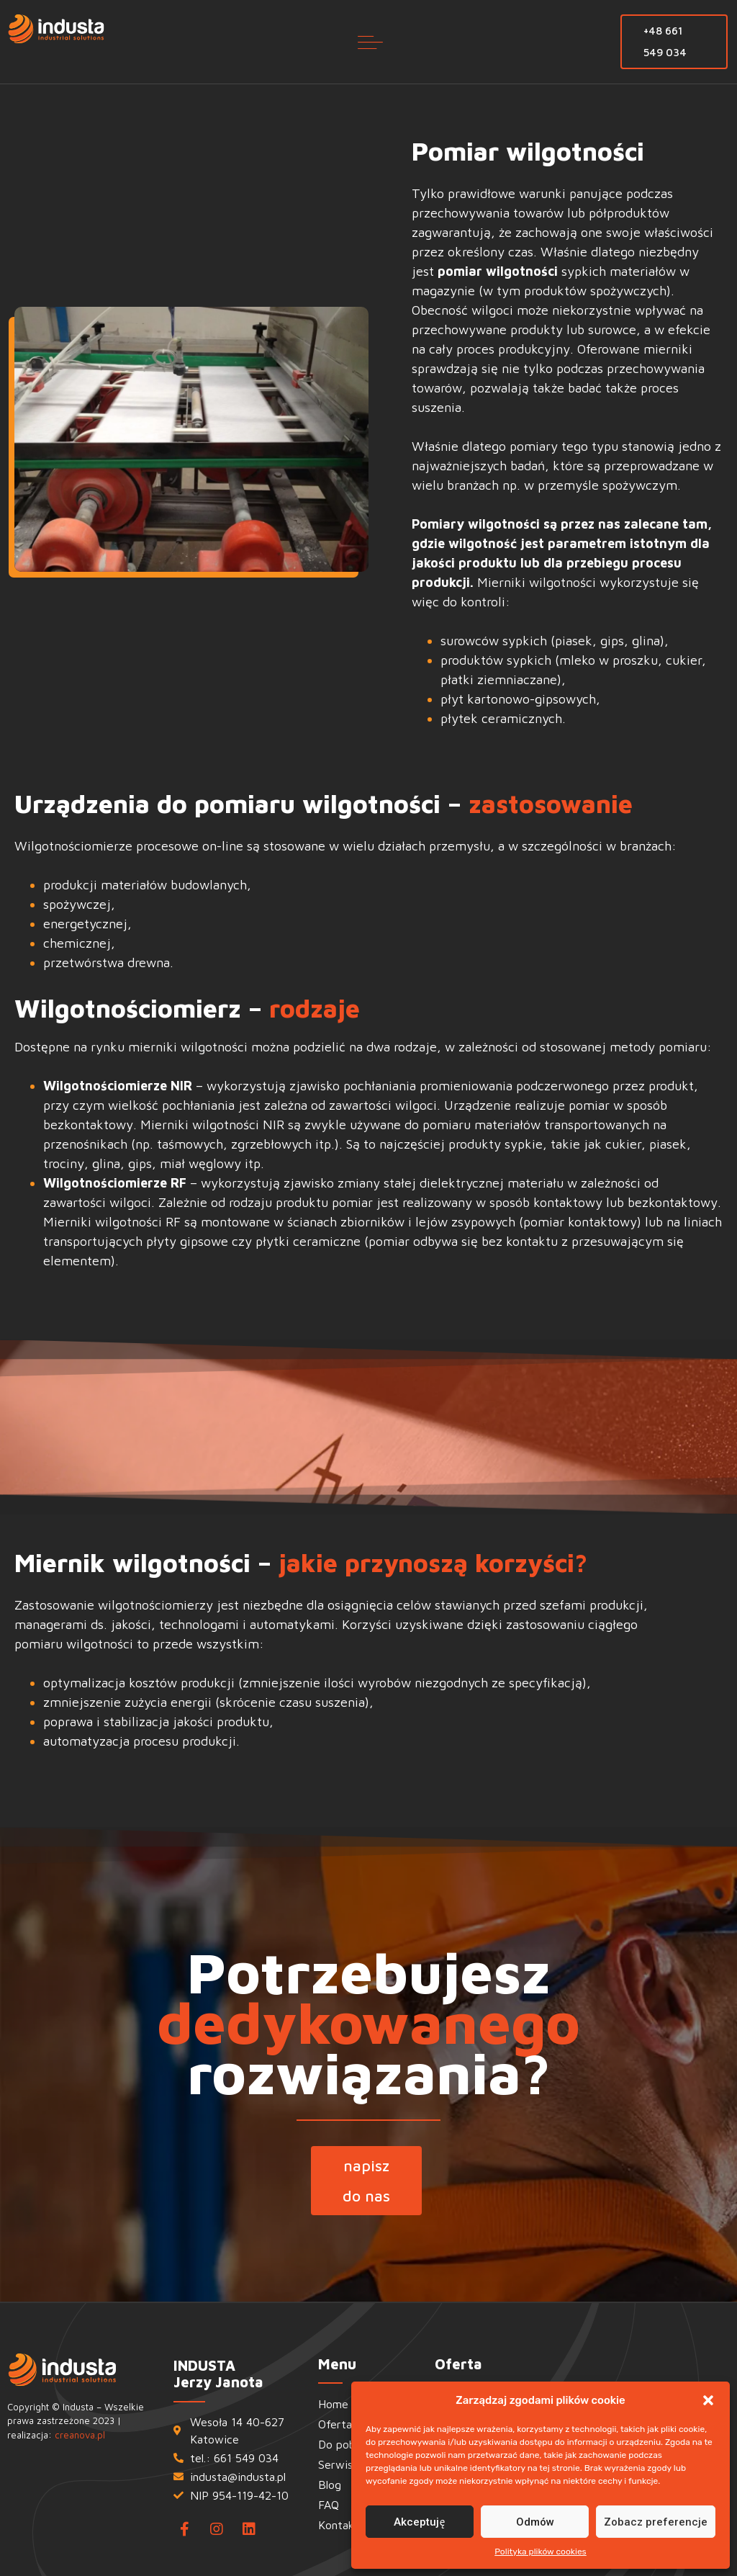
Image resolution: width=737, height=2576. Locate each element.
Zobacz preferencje (655, 2522)
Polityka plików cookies (540, 2551)
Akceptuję (419, 2522)
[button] (708, 2400)
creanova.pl (80, 2435)
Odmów (535, 2522)
